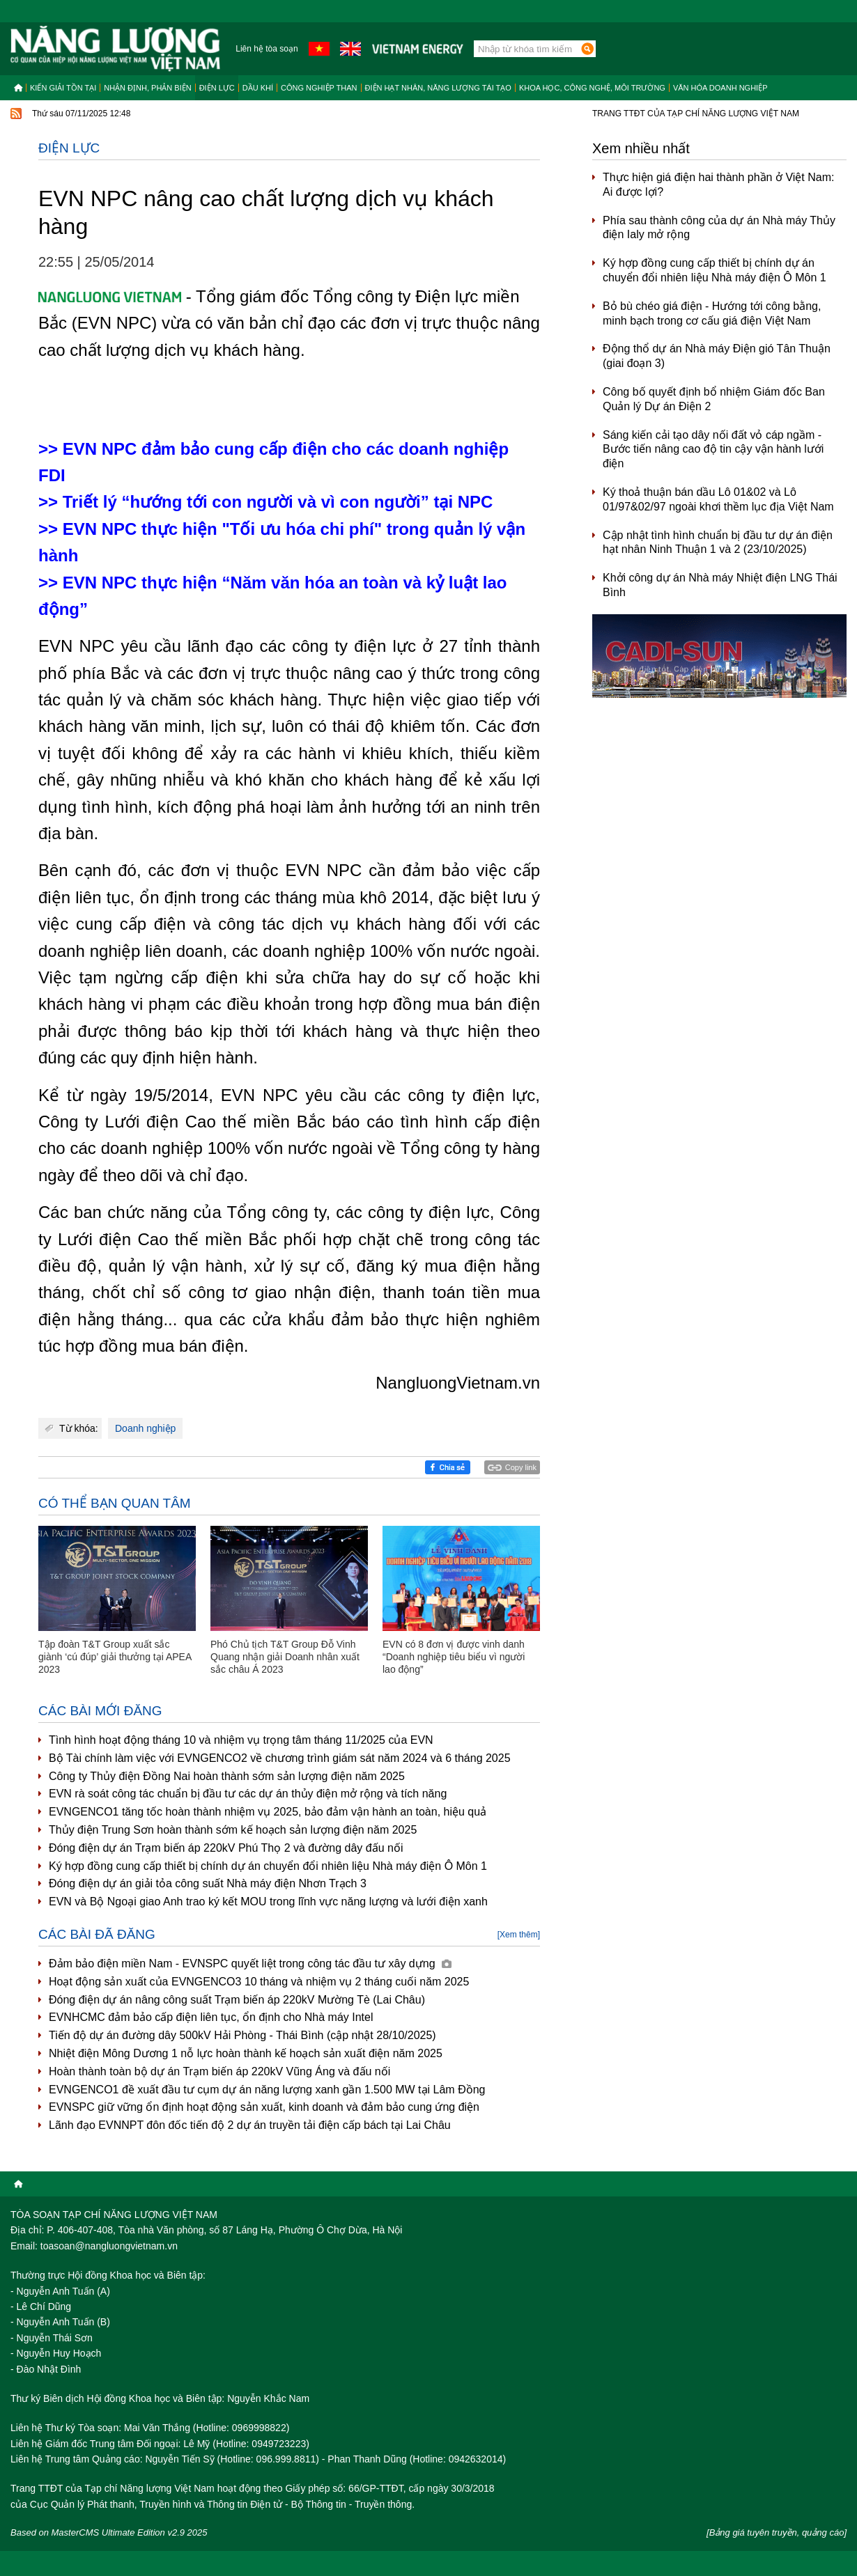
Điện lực (217, 88)
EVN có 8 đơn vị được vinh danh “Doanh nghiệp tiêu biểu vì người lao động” (454, 1657)
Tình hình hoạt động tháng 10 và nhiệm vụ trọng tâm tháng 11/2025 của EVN (241, 1740)
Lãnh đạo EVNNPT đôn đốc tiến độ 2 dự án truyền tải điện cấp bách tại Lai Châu (250, 2125)
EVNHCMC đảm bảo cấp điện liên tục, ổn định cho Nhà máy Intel (211, 2017)
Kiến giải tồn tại (63, 88)
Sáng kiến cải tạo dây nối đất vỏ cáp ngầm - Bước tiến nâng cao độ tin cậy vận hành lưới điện (713, 449)
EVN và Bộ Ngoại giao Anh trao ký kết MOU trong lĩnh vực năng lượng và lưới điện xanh (268, 1901)
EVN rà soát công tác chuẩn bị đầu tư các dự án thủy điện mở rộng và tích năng (248, 1794)
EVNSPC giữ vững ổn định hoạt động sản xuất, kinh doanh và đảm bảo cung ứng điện (264, 2107)
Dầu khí (257, 88)
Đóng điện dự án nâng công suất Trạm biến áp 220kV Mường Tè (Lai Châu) (237, 2000)
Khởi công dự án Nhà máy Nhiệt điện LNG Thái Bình (720, 585)
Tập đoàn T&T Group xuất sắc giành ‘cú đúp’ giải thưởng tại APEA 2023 (115, 1657)
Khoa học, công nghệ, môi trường (592, 88)
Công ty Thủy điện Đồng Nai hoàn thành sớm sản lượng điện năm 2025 (227, 1776)
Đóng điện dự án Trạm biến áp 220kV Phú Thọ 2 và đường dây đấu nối (226, 1848)
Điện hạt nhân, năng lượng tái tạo (438, 88)
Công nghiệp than (319, 88)
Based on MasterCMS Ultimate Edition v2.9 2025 (109, 2532)
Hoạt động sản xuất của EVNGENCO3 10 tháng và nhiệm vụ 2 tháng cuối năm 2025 (259, 1982)
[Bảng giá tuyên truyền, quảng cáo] (777, 2532)
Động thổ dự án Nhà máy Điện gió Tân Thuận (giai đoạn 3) (717, 356)
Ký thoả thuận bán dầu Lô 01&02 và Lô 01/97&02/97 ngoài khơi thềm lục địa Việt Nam (718, 499)
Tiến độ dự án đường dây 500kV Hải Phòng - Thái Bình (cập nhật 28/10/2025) (242, 2035)
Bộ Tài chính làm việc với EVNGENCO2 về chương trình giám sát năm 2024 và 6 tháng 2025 (280, 1758)
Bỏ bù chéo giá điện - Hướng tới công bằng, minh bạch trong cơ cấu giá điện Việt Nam (712, 313)
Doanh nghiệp (145, 1428)
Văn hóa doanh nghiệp (720, 88)
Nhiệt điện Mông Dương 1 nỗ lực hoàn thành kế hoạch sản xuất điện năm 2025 (245, 2053)
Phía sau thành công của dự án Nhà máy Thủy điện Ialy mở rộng (719, 227)
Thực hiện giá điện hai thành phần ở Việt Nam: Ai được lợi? (718, 184)
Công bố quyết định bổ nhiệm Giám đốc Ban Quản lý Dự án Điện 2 (714, 399)
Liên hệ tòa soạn (267, 49)
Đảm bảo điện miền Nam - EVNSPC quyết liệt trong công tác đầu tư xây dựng (250, 1963)
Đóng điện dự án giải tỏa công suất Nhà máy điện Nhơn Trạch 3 (207, 1883)
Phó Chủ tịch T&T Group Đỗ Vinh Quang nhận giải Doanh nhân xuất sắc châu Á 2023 (285, 1657)
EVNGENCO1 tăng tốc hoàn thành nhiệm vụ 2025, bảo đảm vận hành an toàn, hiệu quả (267, 1812)
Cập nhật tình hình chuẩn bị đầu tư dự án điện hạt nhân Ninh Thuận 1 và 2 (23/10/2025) (718, 542)
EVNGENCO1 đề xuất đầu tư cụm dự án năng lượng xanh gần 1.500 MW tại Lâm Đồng (267, 2089)
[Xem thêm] (518, 1934)
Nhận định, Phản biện (147, 88)
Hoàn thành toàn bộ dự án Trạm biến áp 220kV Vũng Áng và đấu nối (219, 2071)
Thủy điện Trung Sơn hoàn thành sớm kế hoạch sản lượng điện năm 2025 (233, 1830)
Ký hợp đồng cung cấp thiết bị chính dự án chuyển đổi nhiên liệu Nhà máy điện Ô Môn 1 (268, 1866)
